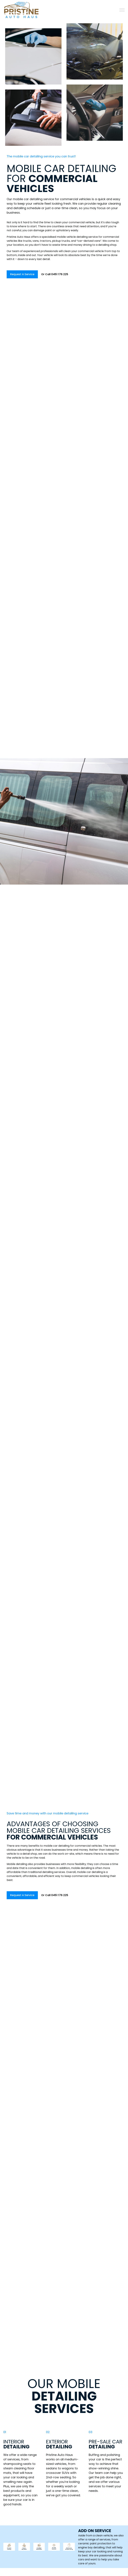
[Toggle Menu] (122, 9)
